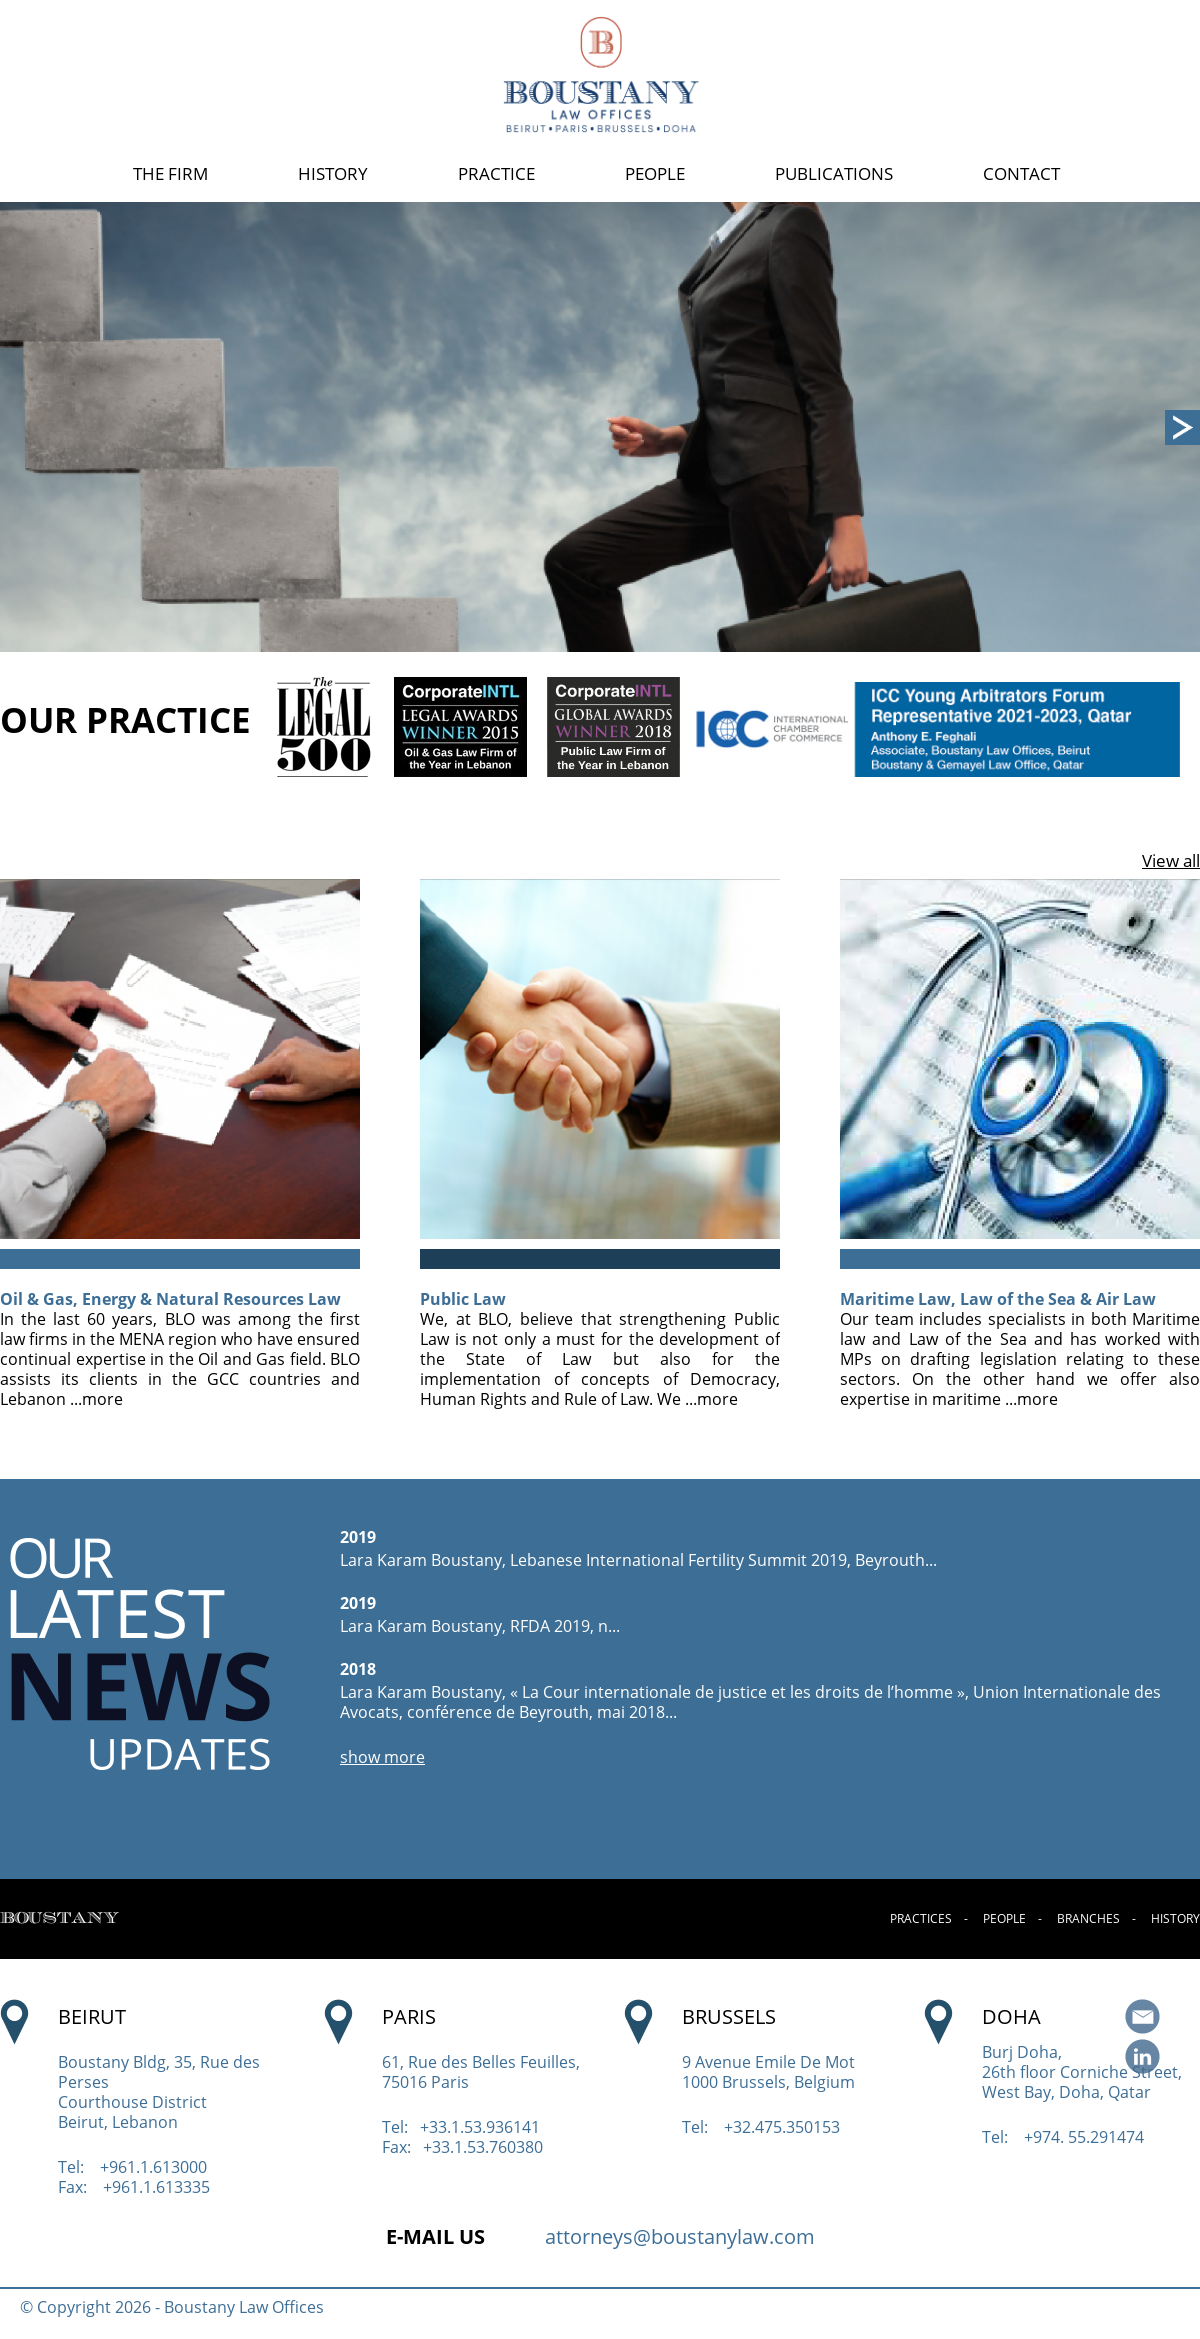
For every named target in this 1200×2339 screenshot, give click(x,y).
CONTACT (1021, 173)
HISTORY (333, 173)
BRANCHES (1088, 1918)
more (102, 1399)
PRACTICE (496, 173)
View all (1171, 860)
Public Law (463, 1299)
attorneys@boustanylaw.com (680, 2236)
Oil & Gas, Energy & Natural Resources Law (170, 1299)
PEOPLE (655, 173)
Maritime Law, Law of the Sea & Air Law (998, 1299)
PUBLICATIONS (834, 173)
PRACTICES (921, 1918)
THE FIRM (170, 173)
